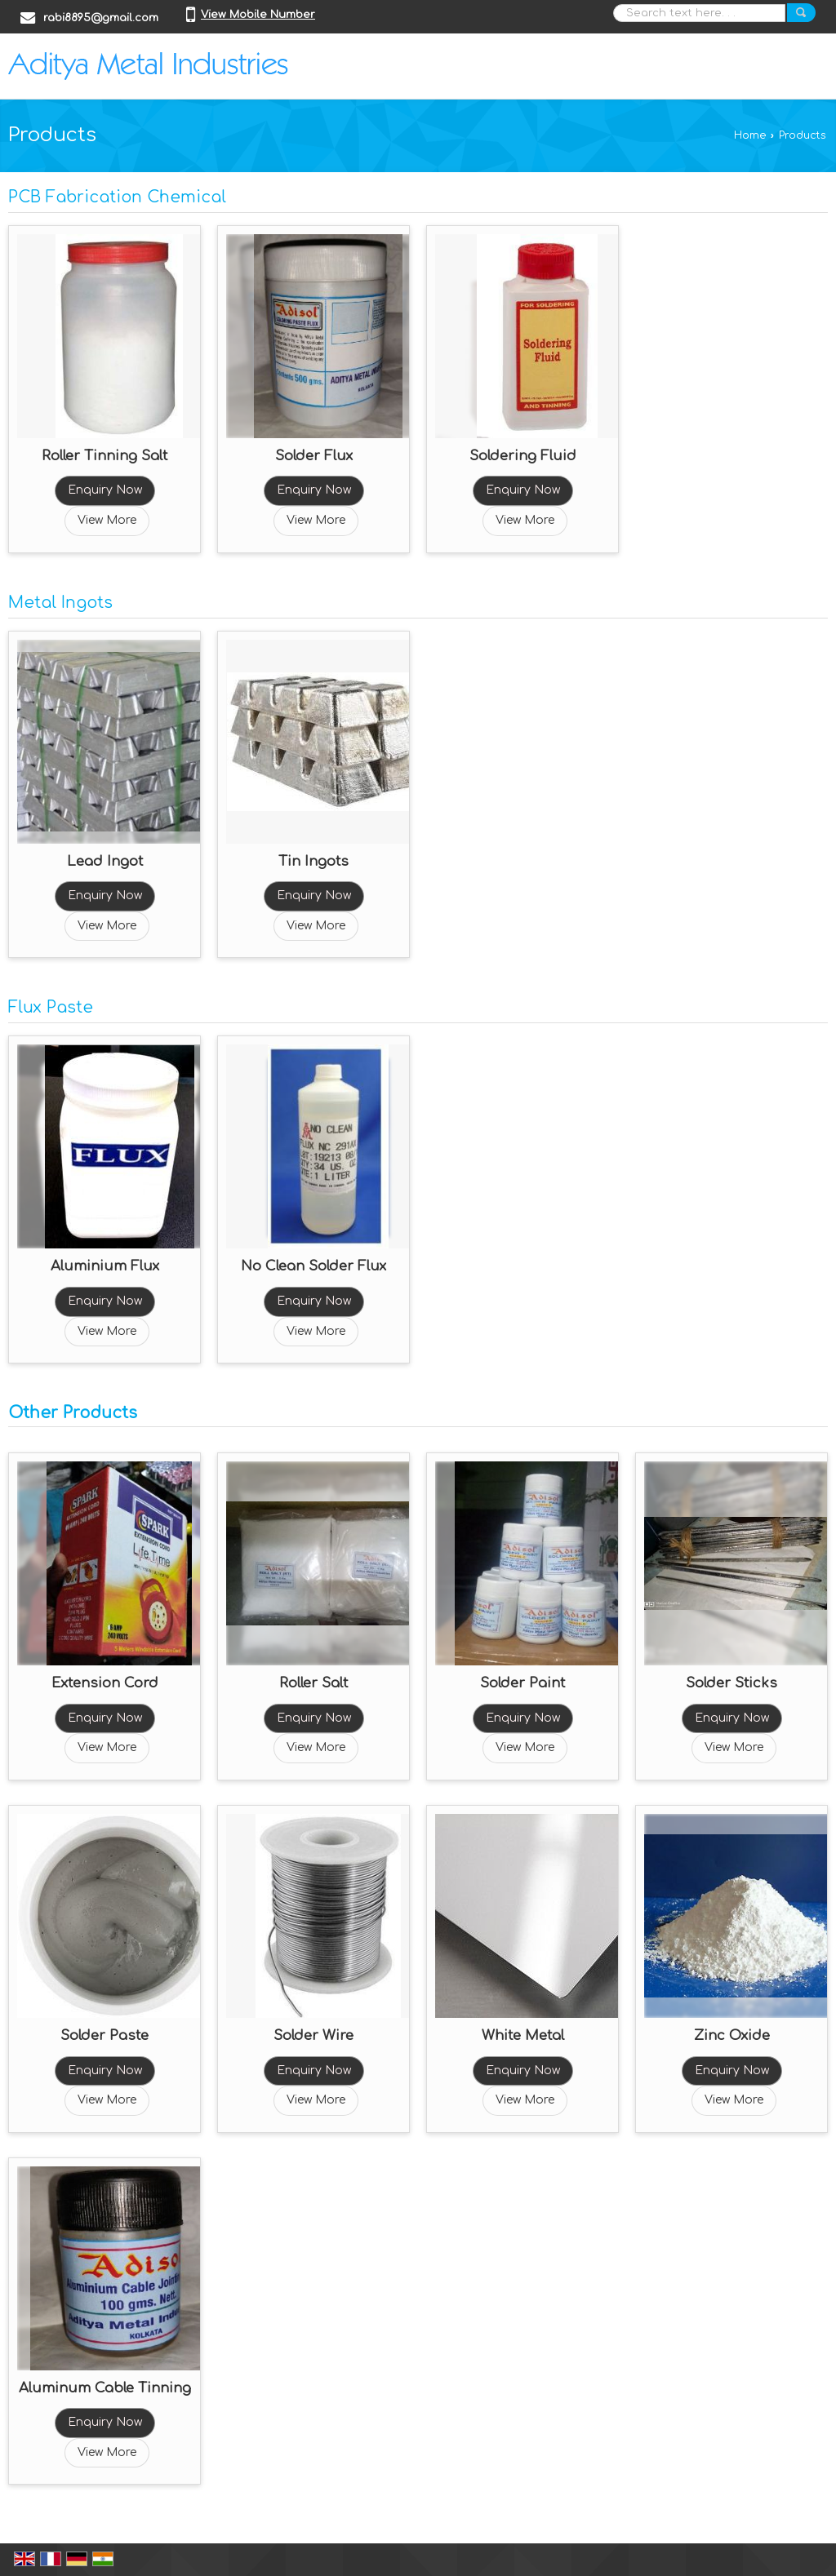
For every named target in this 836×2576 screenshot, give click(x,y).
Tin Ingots (313, 861)
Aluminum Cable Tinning (105, 2388)
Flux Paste (50, 1008)
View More (107, 520)
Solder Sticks (731, 1683)
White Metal (523, 2035)
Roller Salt (313, 1683)
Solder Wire (313, 2035)
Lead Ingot (105, 861)
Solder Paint (522, 1683)
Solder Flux (314, 455)
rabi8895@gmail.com (100, 18)
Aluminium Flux (105, 1266)
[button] (258, 14)
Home (750, 135)
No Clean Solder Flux (313, 1266)
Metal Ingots (60, 603)
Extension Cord (104, 1683)
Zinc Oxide (732, 2035)
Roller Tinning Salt (104, 455)
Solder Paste (104, 2035)
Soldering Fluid (522, 455)
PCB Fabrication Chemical (117, 197)
